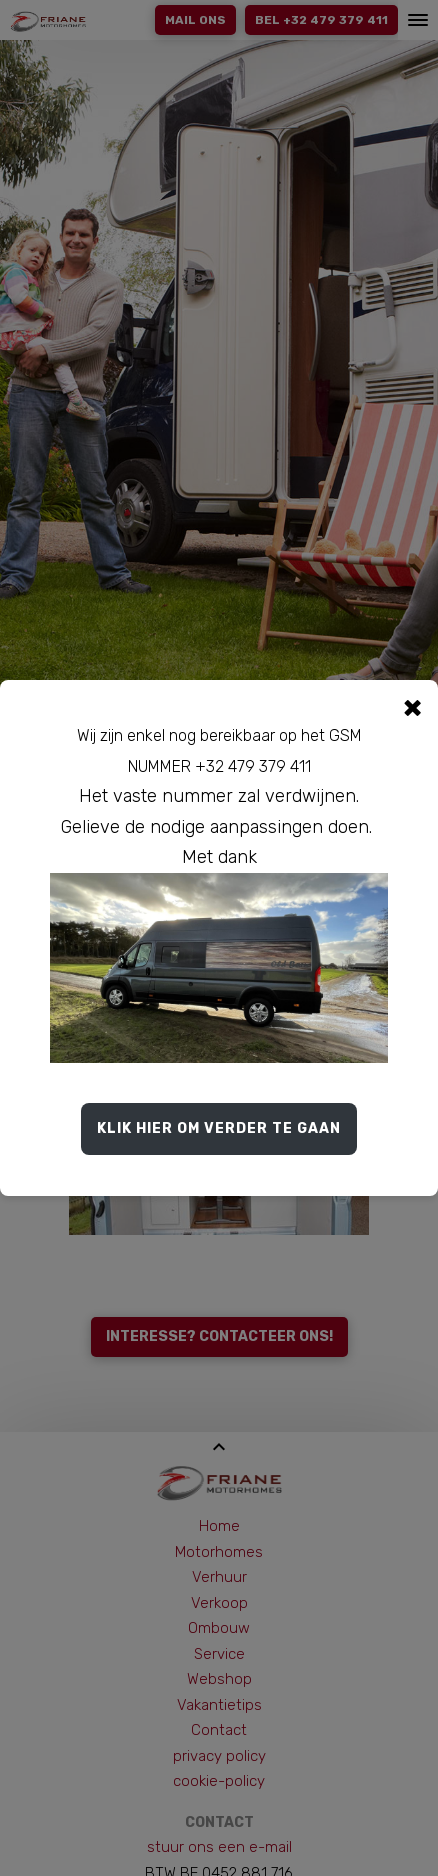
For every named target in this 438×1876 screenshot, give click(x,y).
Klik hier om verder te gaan (219, 1128)
